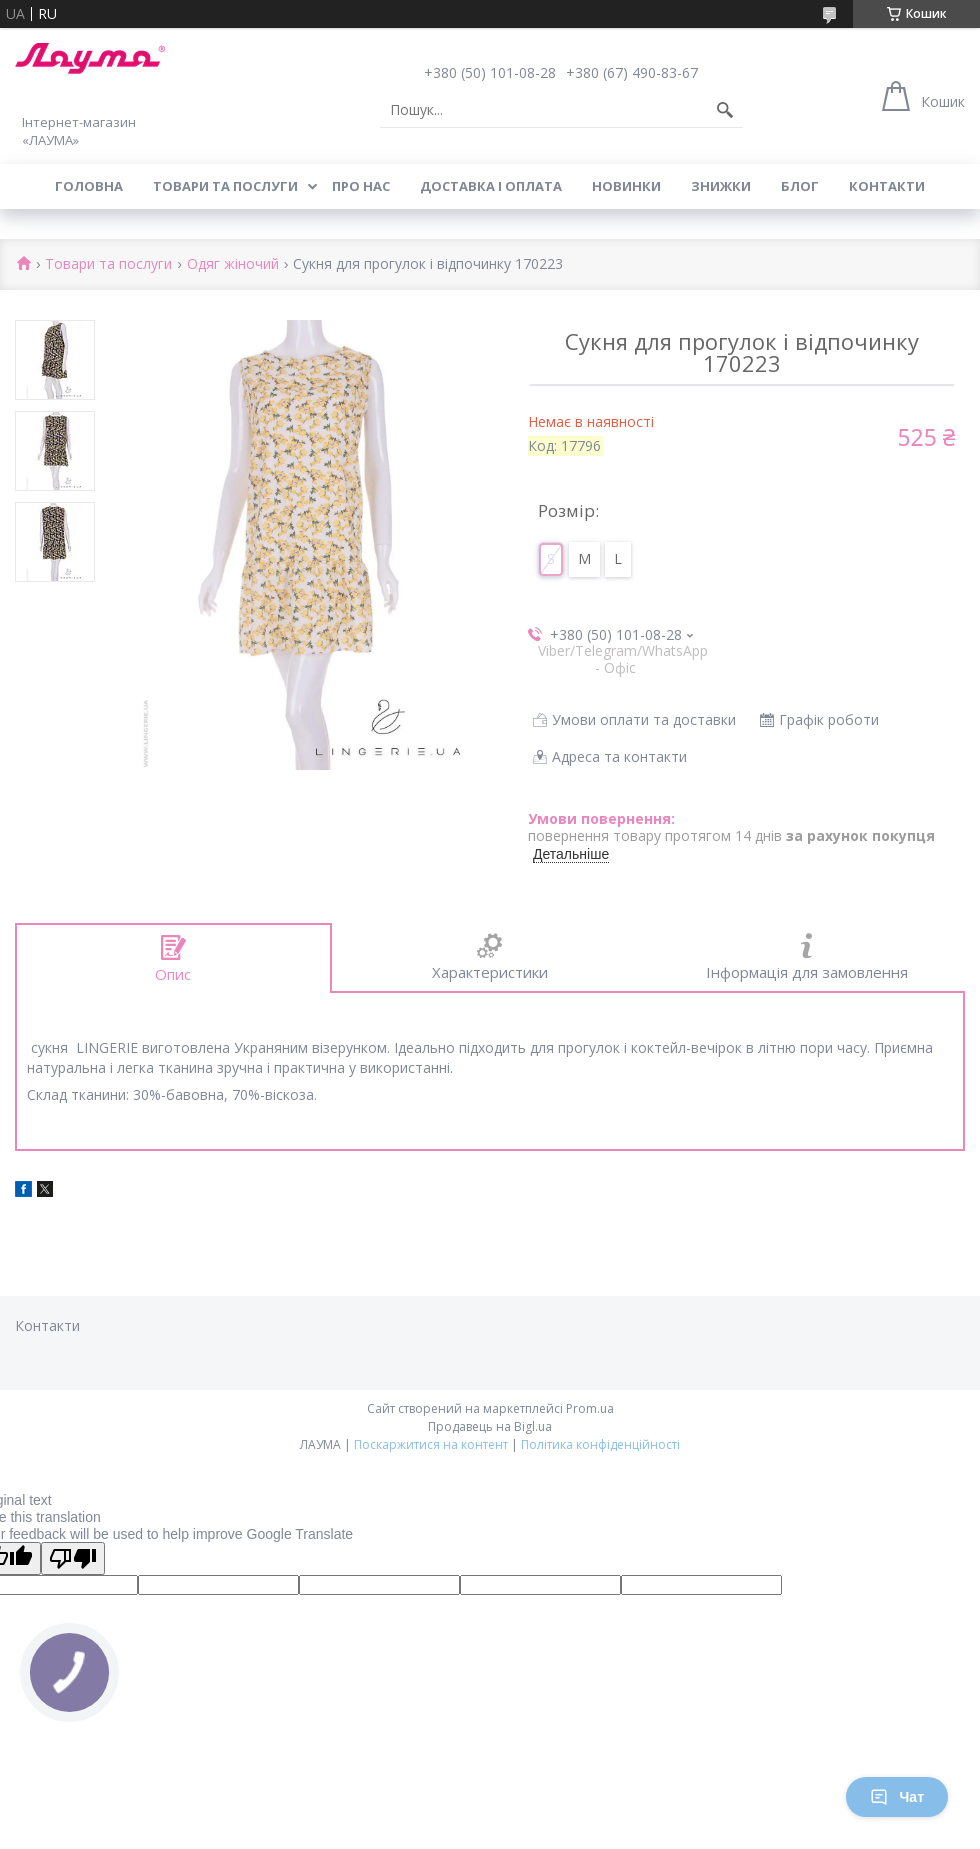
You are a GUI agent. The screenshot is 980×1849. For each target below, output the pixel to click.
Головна (89, 186)
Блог (800, 186)
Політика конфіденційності (600, 1444)
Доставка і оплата (491, 186)
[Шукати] (725, 110)
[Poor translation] (73, 1558)
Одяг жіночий (233, 264)
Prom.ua (590, 1408)
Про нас (361, 186)
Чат (897, 1797)
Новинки (626, 186)
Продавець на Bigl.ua (490, 1426)
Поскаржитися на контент (431, 1444)
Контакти (887, 186)
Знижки (721, 186)
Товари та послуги (225, 186)
